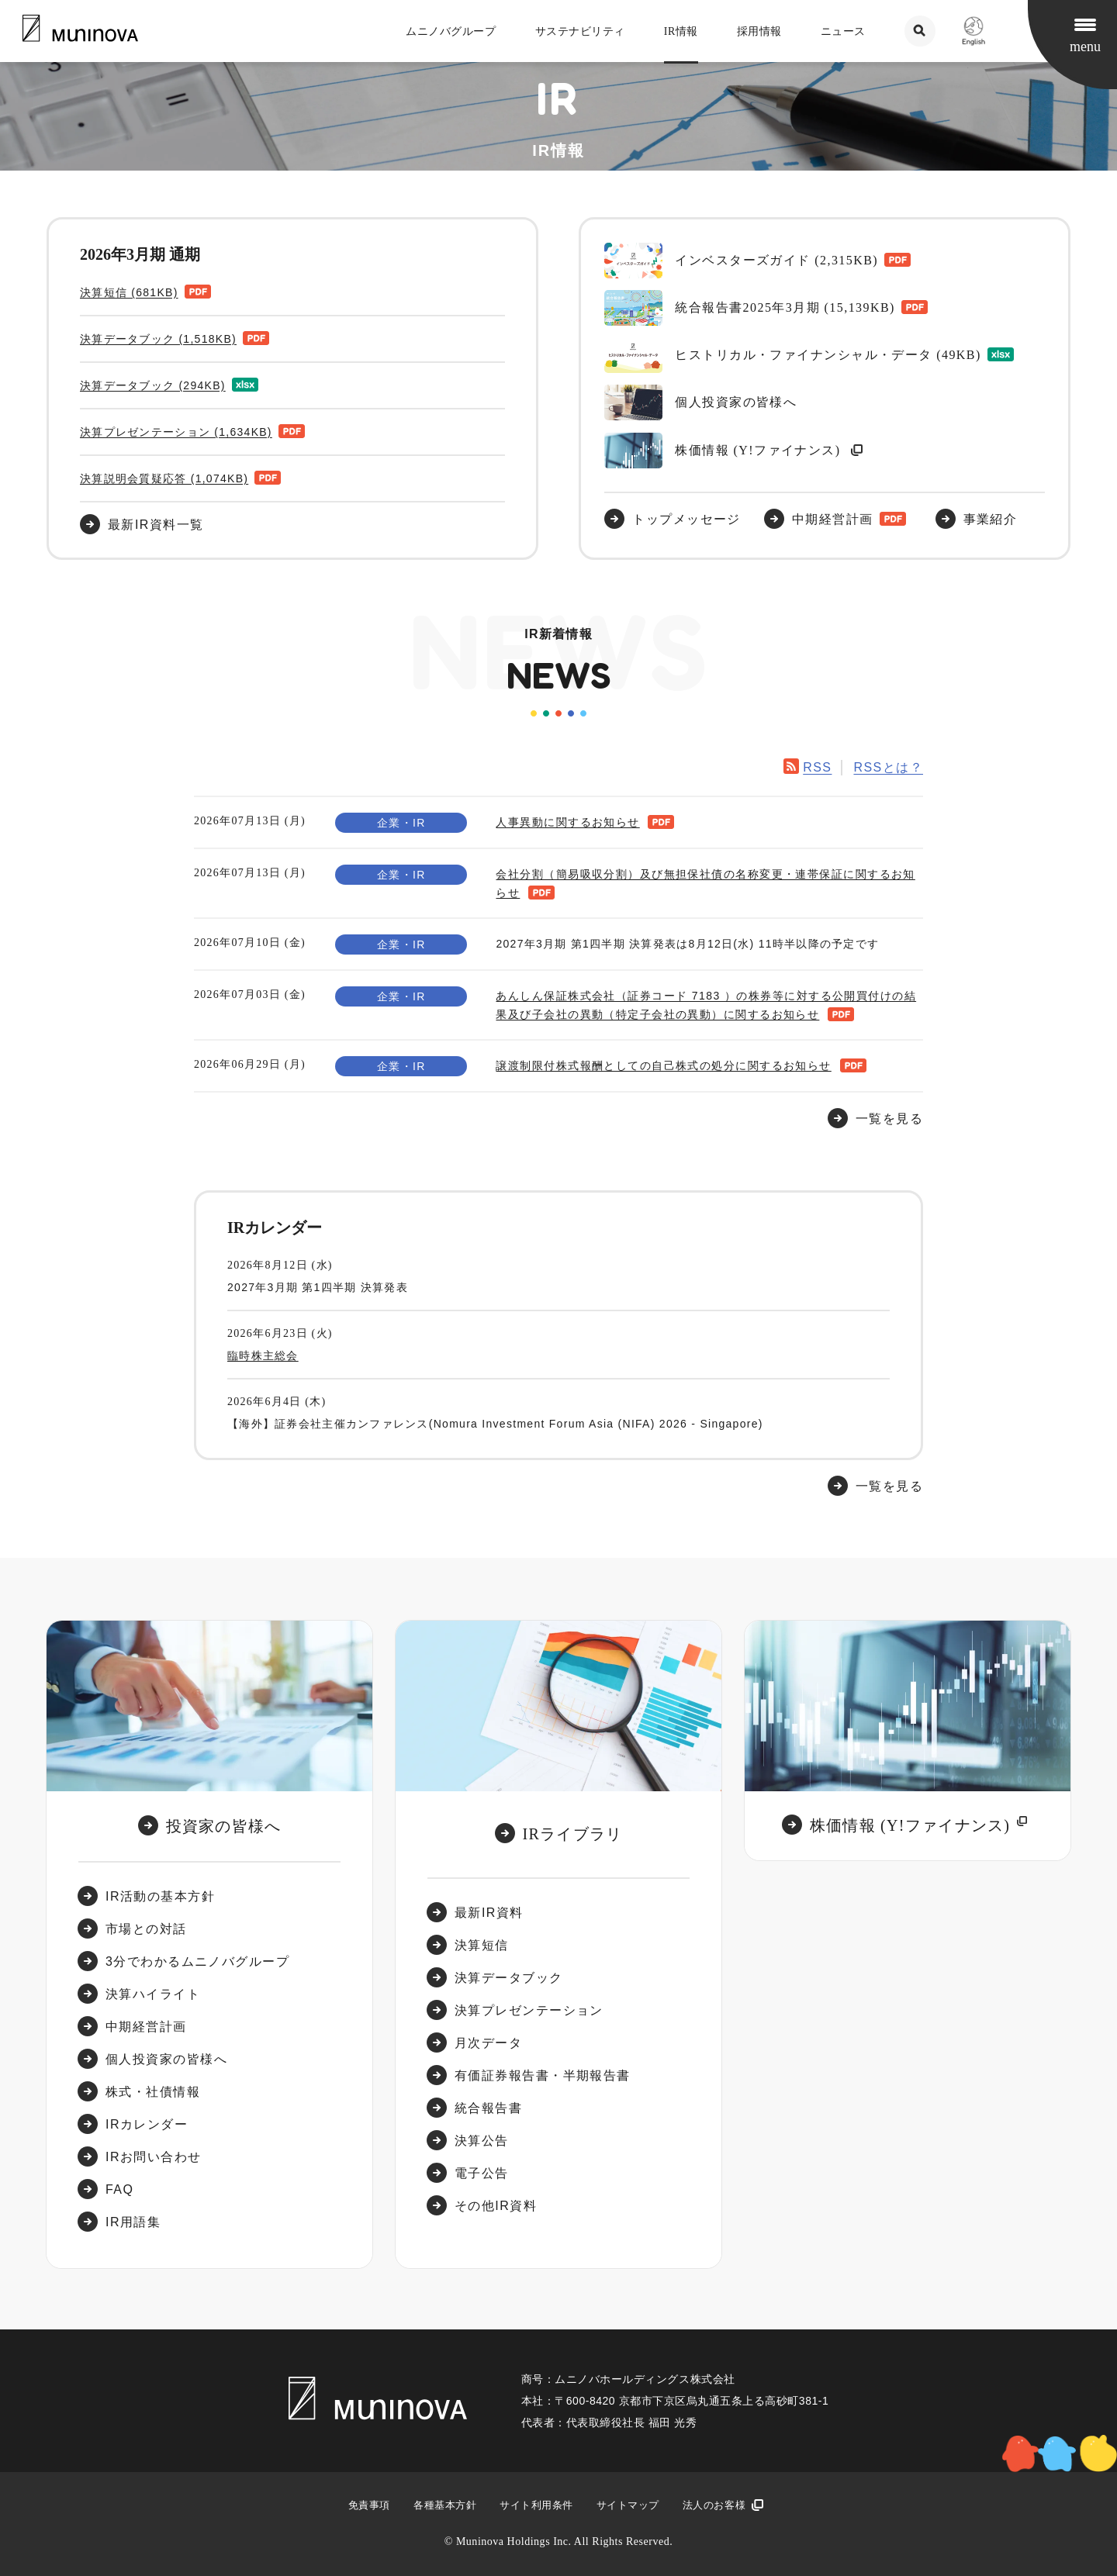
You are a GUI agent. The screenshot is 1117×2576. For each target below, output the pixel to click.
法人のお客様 (714, 2505)
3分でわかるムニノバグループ (197, 1961)
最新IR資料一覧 (156, 524)
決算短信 (482, 1945)
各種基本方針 (444, 2505)
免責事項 (369, 2505)
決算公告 (482, 2140)
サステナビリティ (580, 31)
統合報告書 (488, 2108)
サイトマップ (628, 2505)
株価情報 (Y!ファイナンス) (724, 450)
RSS (817, 767)
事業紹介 (990, 519)
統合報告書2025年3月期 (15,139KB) (749, 308)
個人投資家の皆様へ (700, 402)
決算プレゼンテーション (529, 2010)
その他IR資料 (496, 2205)
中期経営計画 (832, 519)
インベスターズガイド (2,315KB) (741, 260)
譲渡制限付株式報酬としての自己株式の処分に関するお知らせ (663, 1065)
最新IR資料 (489, 1912)
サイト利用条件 (536, 2505)
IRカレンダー (146, 2124)
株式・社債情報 (152, 2091)
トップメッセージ (686, 519)
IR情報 (681, 31)
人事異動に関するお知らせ (567, 822)
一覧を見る (889, 1486)
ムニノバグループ (451, 31)
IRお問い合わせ (153, 2156)
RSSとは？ (888, 767)
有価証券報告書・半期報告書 (543, 2075)
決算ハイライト (152, 1994)
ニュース (843, 31)
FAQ (119, 2189)
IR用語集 (133, 2222)
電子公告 (482, 2173)
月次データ (488, 2042)
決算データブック (509, 1977)
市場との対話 (146, 1928)
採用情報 (759, 31)
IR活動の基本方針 (160, 1896)
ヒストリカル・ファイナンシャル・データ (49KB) (792, 355)
